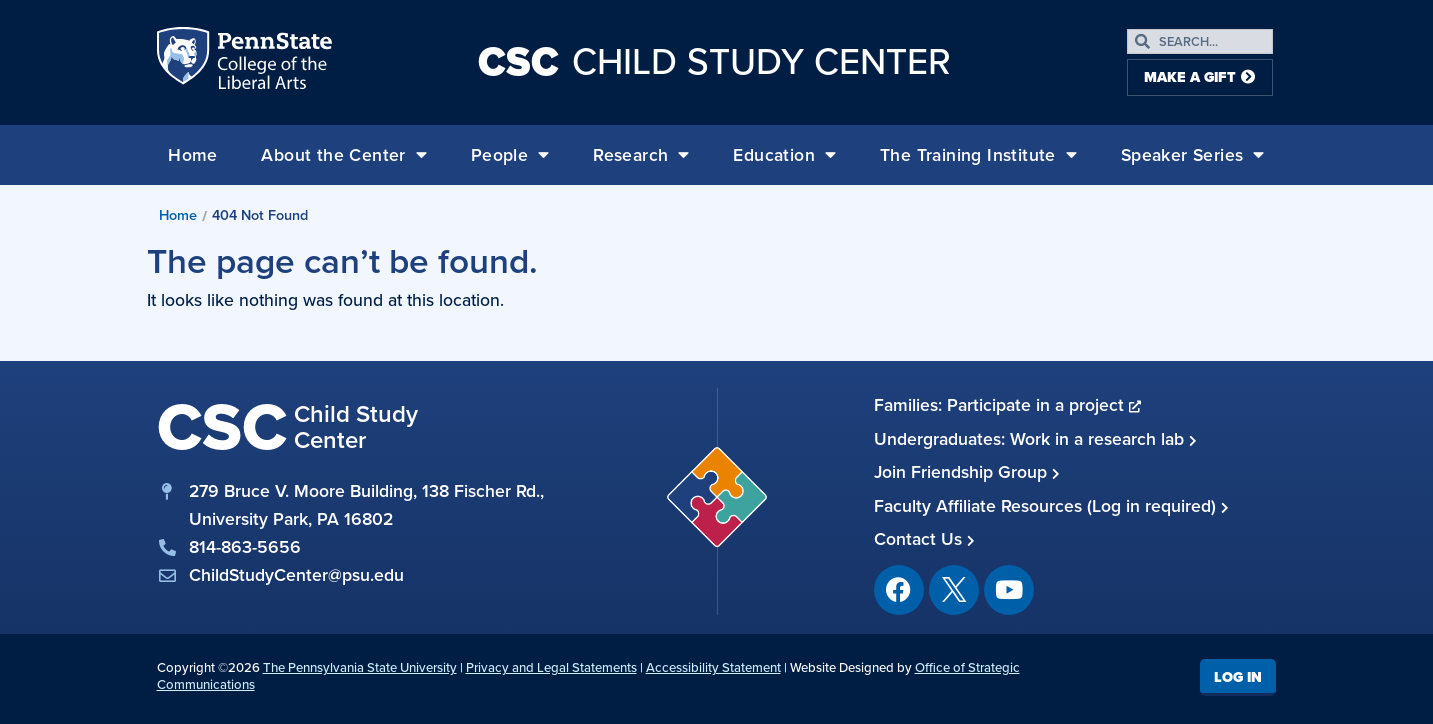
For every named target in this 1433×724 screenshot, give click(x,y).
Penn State (185, 62)
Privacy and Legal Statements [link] (551, 667)
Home (193, 155)
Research (641, 155)
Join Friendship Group (967, 472)
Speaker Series (1193, 155)
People (510, 155)
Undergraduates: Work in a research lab (1035, 439)
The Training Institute (978, 155)
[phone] (352, 547)
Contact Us (924, 539)
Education (784, 155)
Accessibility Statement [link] (713, 667)
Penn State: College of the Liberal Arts (272, 62)
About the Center (344, 155)
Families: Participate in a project (1007, 405)
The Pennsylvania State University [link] (360, 667)
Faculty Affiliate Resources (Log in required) (1051, 506)
